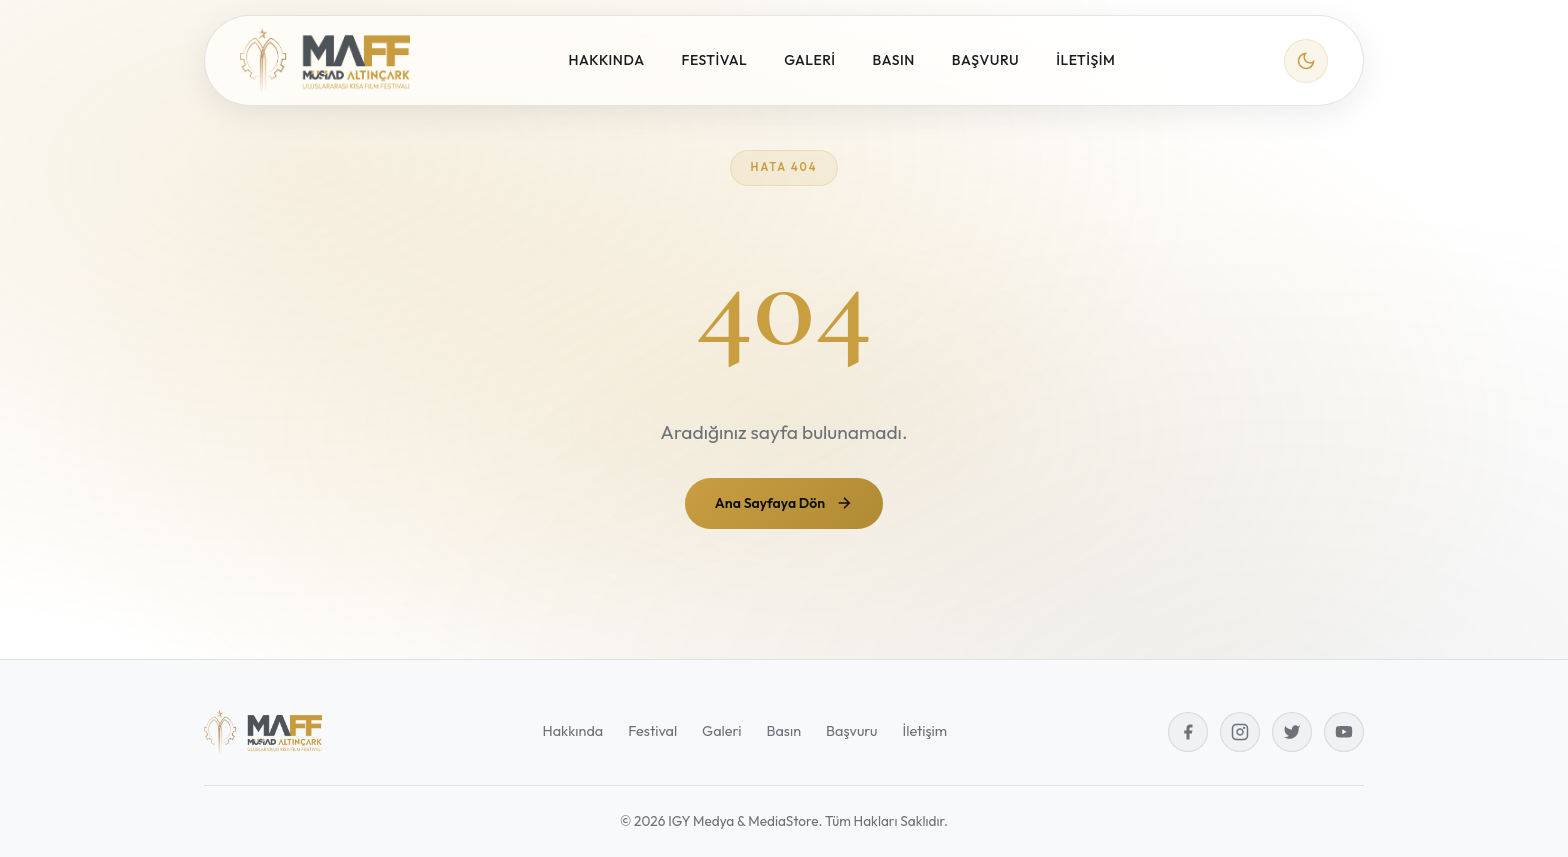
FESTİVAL (715, 60)
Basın (784, 731)
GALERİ (809, 60)
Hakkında (572, 731)
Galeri (721, 731)
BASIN (894, 60)
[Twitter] (1292, 732)
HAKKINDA (607, 60)
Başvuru (851, 731)
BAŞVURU (985, 60)
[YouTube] (1344, 732)
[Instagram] (1240, 732)
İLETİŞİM (1085, 60)
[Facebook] (1188, 732)
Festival (652, 731)
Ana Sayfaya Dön (784, 503)
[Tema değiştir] (1306, 61)
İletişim (925, 731)
